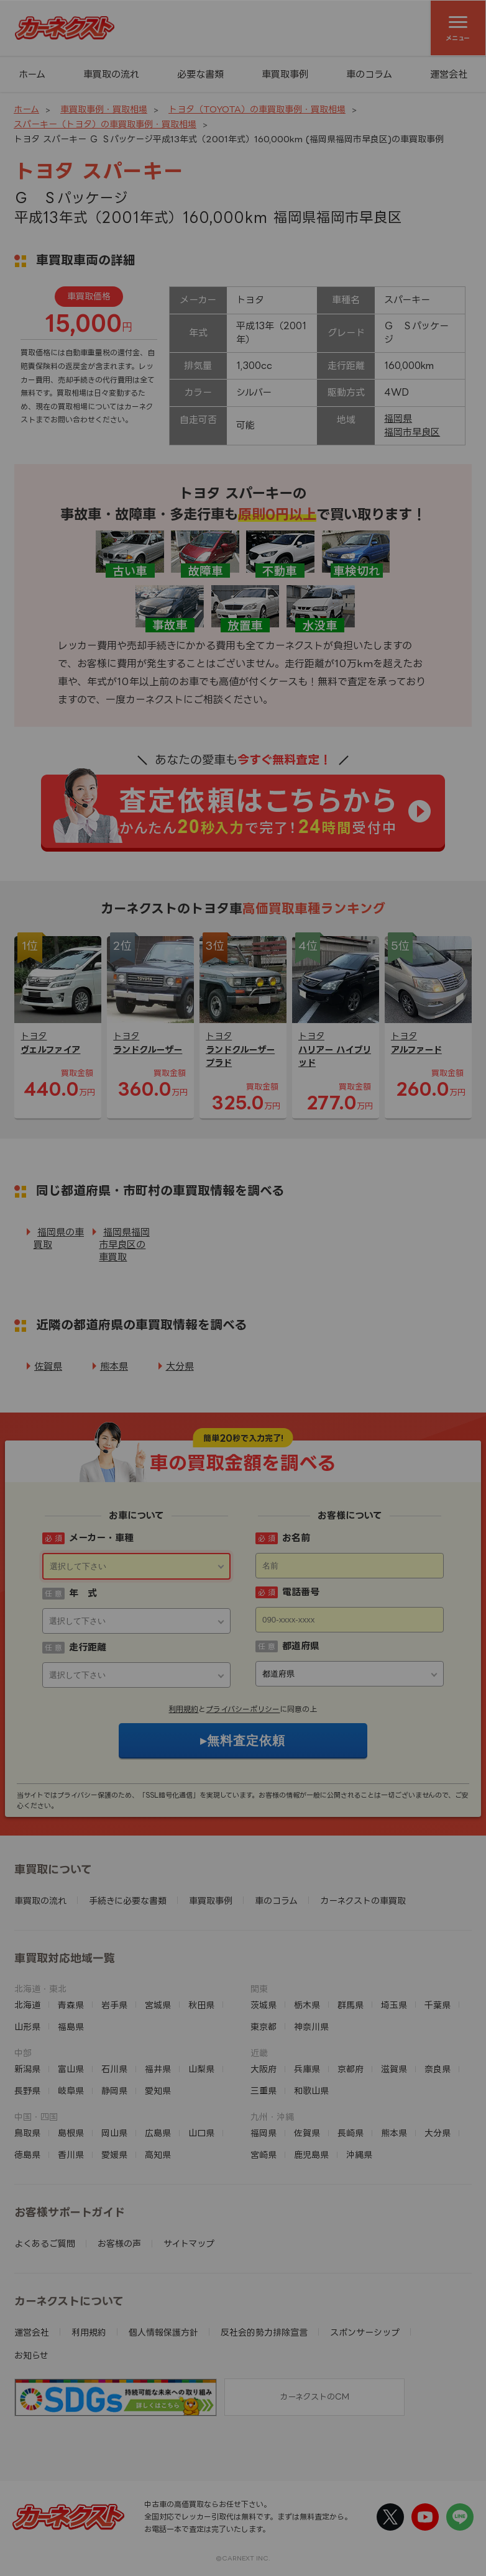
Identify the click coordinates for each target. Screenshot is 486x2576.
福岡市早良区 (412, 432)
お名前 (296, 1537)
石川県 (114, 2068)
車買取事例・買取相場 (103, 109)
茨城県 (263, 2004)
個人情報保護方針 (163, 2332)
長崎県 (350, 2132)
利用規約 (183, 1709)
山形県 (27, 2026)
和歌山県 (311, 2090)
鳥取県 (27, 2132)
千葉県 (437, 2004)
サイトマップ (188, 2243)
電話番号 (300, 1591)
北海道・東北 (40, 1988)
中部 (23, 2052)
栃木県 (307, 2004)
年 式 (83, 1593)
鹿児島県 (311, 2154)
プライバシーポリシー (243, 1709)
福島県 (71, 2026)
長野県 (27, 2090)
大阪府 (263, 2068)
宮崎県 (263, 2154)
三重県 (263, 2090)
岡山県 (114, 2132)
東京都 (263, 2026)
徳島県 (27, 2154)
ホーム (32, 74)
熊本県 (114, 1366)
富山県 (71, 2068)
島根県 (71, 2132)
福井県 (158, 2068)
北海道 (27, 2004)
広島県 (158, 2132)
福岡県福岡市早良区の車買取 (124, 1244)
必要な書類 (200, 74)
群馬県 (350, 2004)
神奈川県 (311, 2026)
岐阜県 (71, 2090)
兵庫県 (307, 2068)
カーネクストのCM (314, 2396)
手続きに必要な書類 (128, 1900)
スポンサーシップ (365, 2332)
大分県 (180, 1366)
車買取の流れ (111, 74)
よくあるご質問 (44, 2243)
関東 (259, 1988)
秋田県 (201, 2004)
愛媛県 (114, 2154)
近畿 (259, 2052)
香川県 (71, 2154)
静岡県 (114, 2090)
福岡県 (398, 418)
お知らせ (31, 2355)
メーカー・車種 (101, 1537)
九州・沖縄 (272, 2116)
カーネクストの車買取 (363, 1900)
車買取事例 (285, 74)
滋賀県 (394, 2068)
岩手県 (114, 2004)
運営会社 (448, 74)
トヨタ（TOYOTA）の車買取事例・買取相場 (257, 109)
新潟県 (27, 2068)
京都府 (350, 2068)
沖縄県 (359, 2154)
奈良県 (437, 2068)
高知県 (158, 2154)
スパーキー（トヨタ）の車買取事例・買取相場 (105, 124)
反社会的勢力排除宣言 (264, 2332)
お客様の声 (119, 2243)
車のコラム (369, 74)
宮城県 (158, 2004)
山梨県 (201, 2068)
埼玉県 (394, 2004)
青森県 (71, 2004)
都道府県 (300, 1646)
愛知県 (158, 2090)
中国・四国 (36, 2116)
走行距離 (87, 1647)
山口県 (201, 2132)
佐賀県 (48, 1366)
